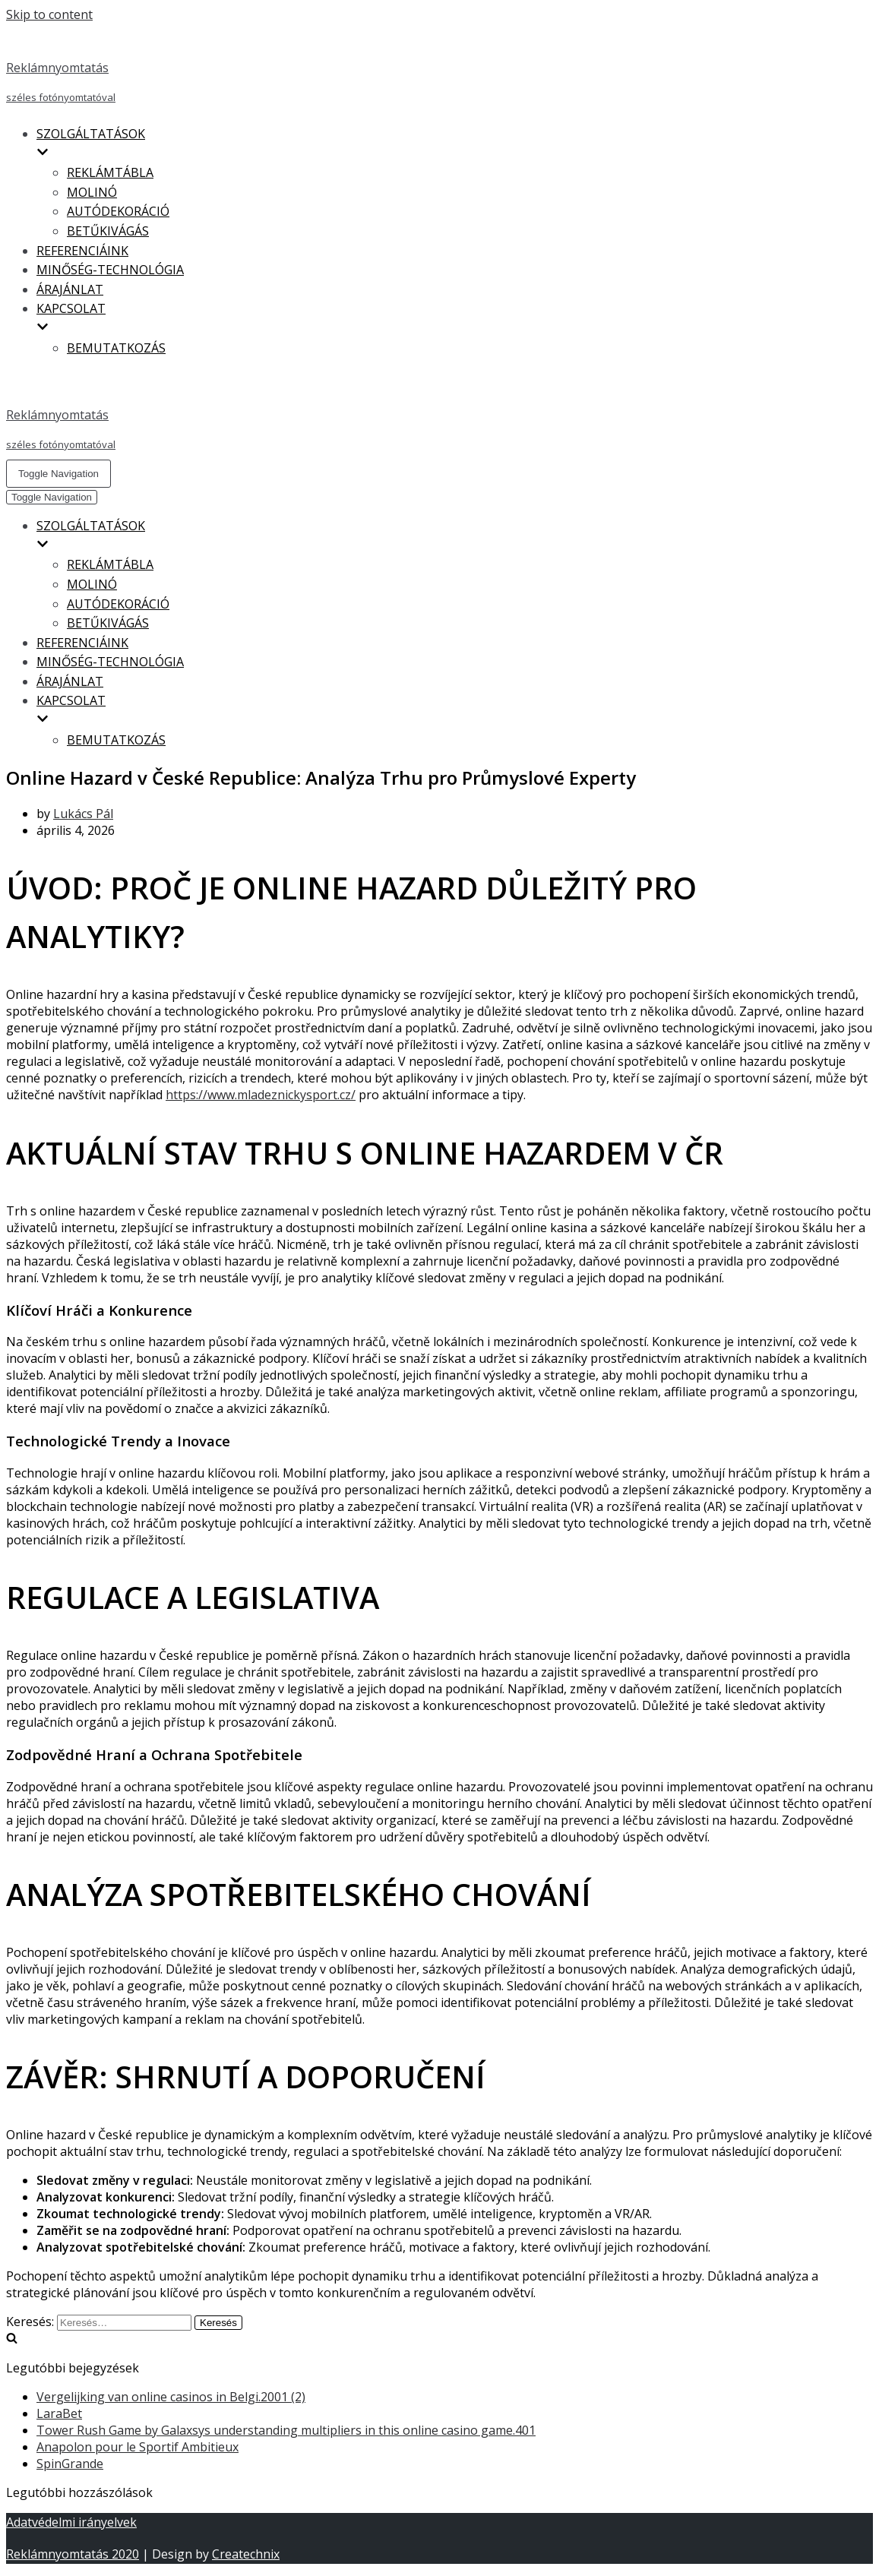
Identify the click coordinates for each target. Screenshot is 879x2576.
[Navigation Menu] (58, 474)
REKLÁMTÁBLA (110, 172)
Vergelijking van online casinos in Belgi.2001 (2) (170, 2396)
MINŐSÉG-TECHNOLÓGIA (110, 269)
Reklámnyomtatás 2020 (72, 2554)
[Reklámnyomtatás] (439, 67)
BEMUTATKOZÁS (116, 348)
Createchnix (246, 2554)
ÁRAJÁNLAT (69, 289)
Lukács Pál (83, 813)
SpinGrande (69, 2463)
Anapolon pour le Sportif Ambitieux (137, 2447)
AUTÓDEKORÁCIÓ (118, 211)
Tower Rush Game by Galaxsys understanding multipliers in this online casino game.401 (286, 2430)
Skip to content (49, 14)
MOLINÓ (92, 192)
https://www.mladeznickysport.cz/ (261, 1094)
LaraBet (59, 2413)
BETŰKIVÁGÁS (108, 231)
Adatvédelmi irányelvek (71, 2522)
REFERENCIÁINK (82, 250)
